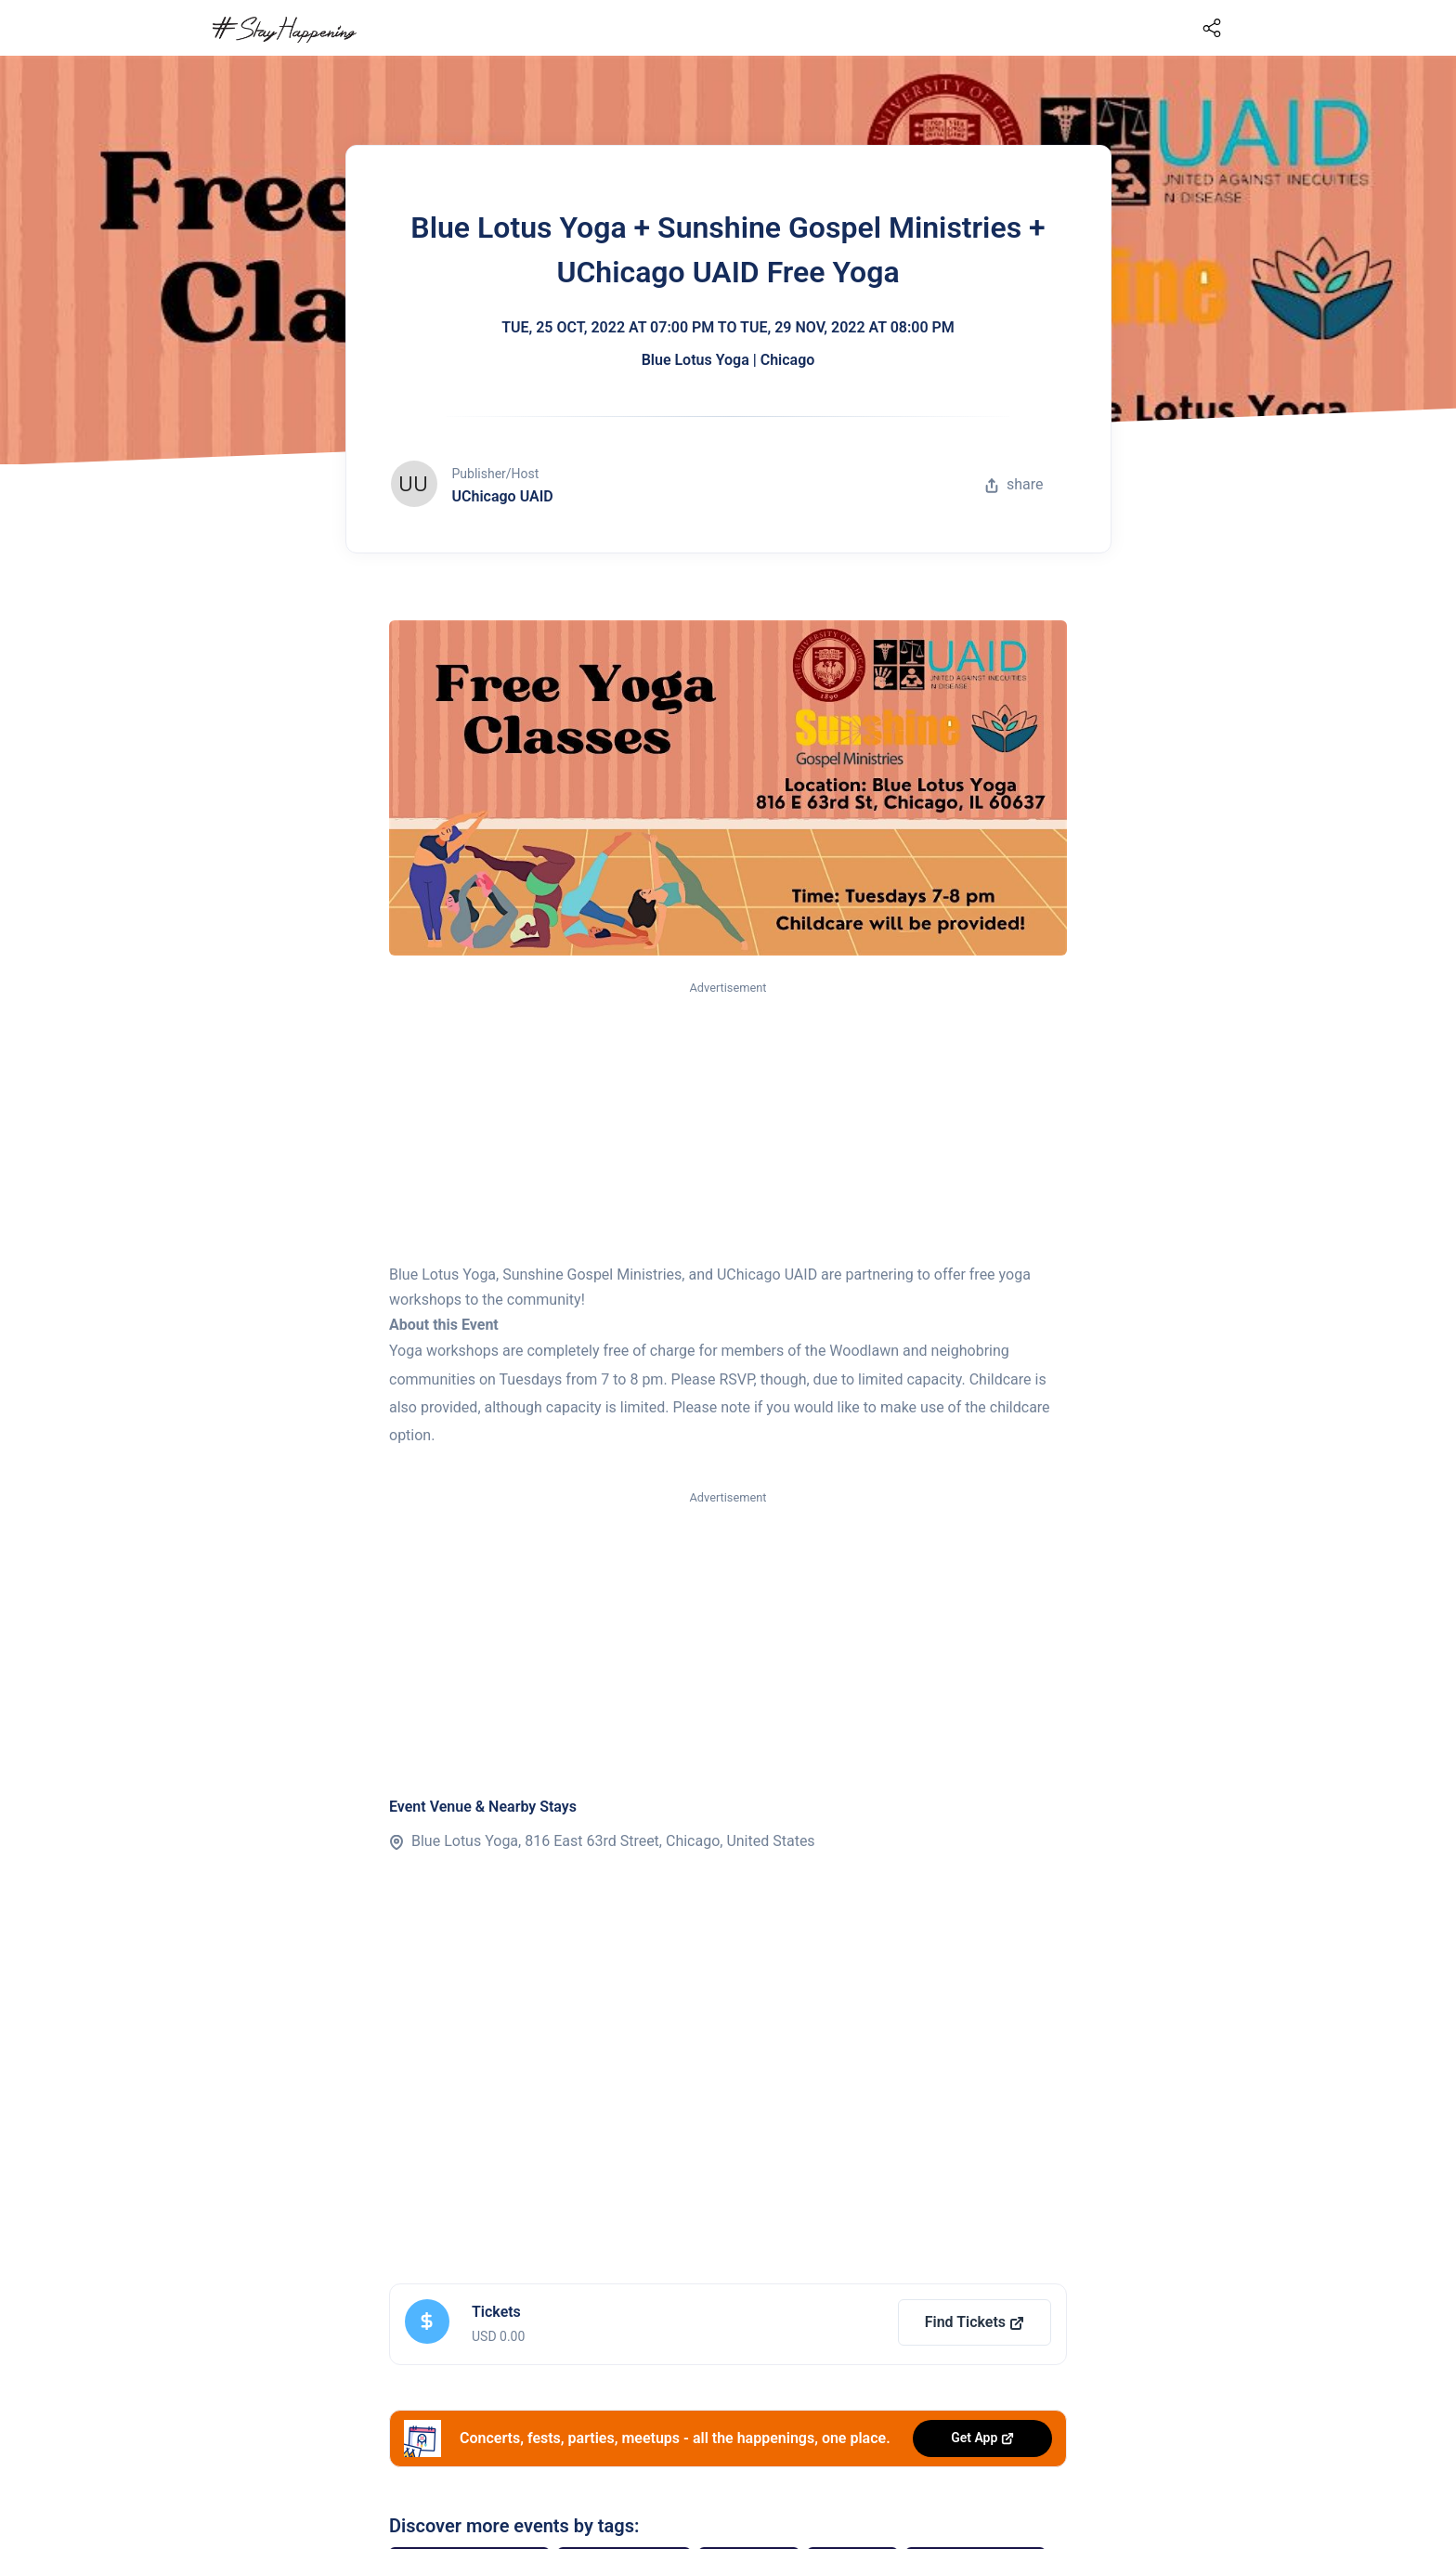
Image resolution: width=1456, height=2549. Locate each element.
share (1014, 484)
